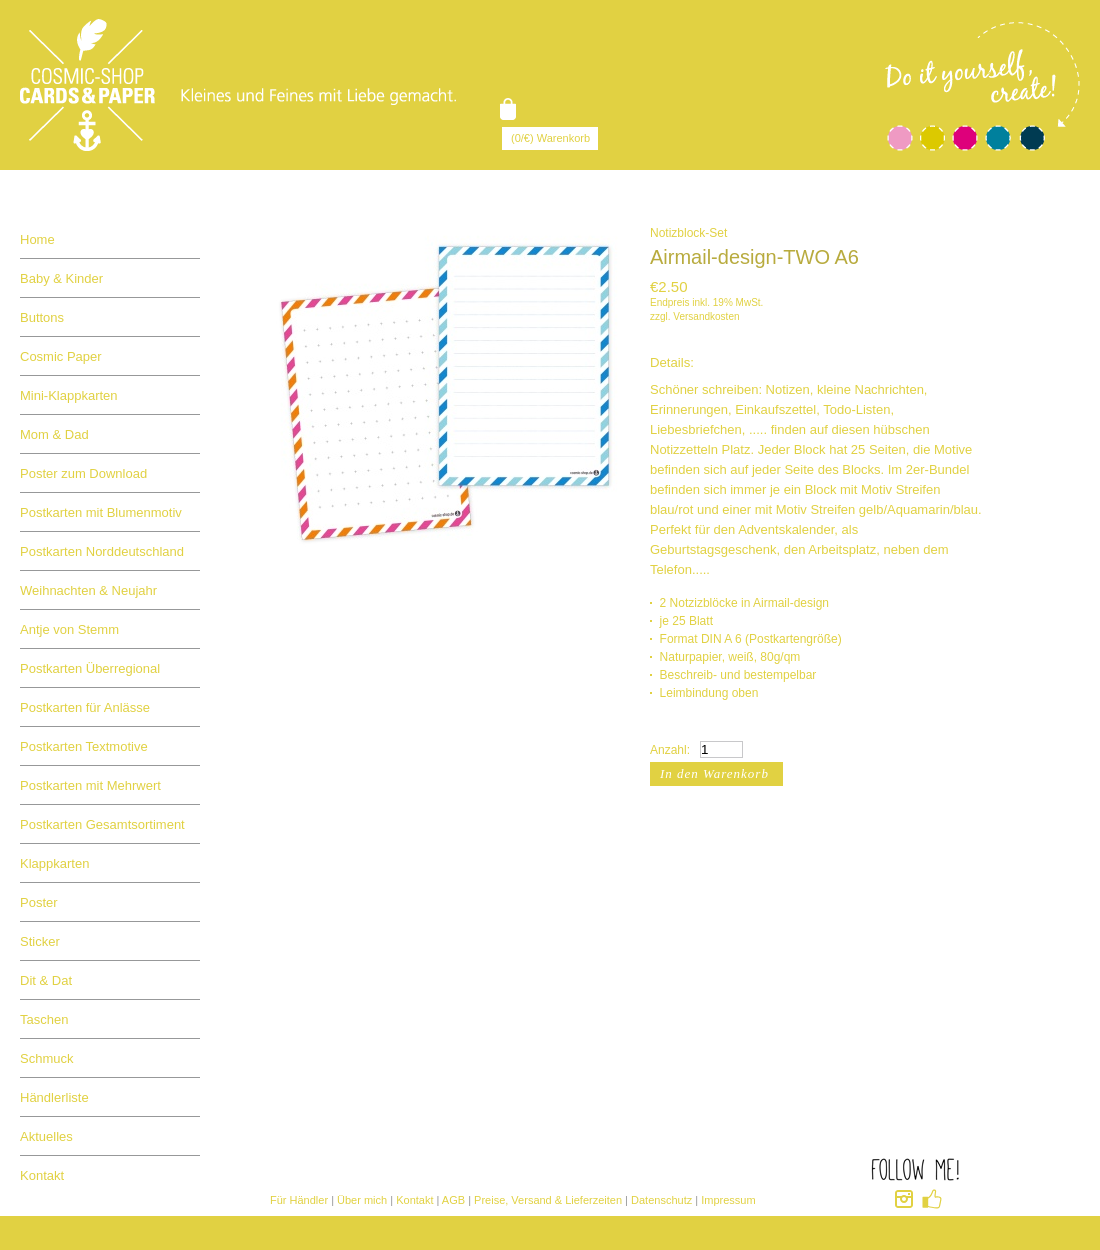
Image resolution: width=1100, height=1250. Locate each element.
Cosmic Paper (61, 356)
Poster (39, 902)
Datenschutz (661, 1200)
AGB (453, 1200)
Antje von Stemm (69, 629)
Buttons (42, 317)
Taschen (44, 1019)
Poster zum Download (83, 473)
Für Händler (299, 1200)
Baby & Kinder (61, 278)
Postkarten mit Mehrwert (90, 785)
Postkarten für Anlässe (85, 707)
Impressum (728, 1200)
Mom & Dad (54, 434)
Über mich (362, 1200)
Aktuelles (46, 1136)
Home (37, 239)
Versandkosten (706, 316)
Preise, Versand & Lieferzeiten (548, 1200)
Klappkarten (54, 863)
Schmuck (46, 1058)
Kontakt (42, 1175)
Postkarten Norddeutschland (102, 551)
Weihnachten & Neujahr (88, 590)
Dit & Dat (46, 980)
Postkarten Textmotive (84, 746)
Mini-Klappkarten (69, 395)
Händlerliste (54, 1097)
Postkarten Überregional (90, 668)
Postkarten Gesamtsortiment (102, 824)
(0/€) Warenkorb (550, 138)
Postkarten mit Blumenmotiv (101, 512)
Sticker (40, 941)
